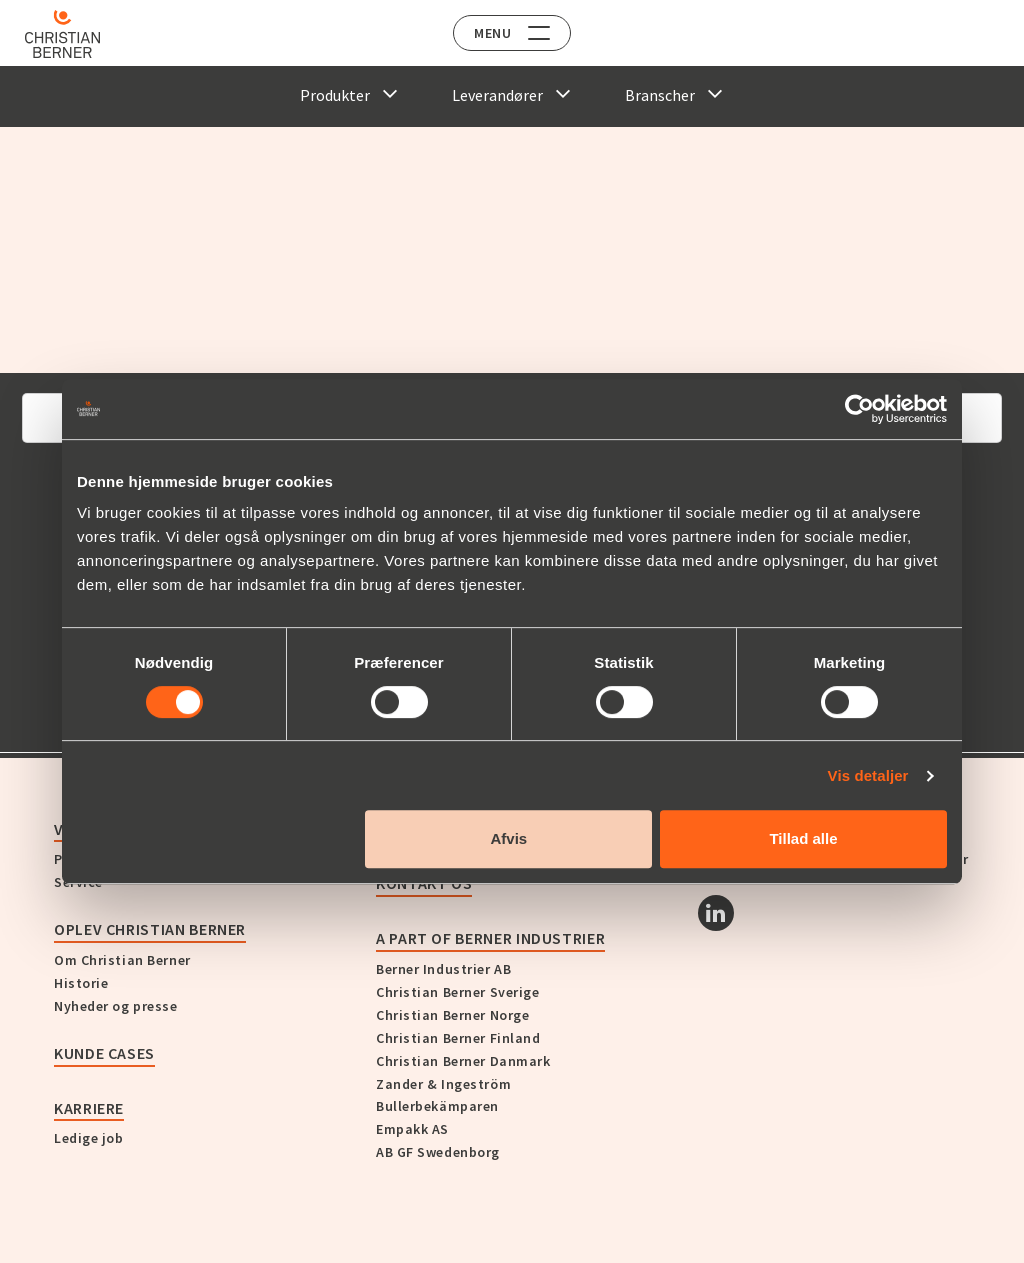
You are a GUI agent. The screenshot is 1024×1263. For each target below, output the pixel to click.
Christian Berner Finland (458, 1038)
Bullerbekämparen (437, 1106)
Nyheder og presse (116, 1006)
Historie (81, 983)
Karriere (89, 1108)
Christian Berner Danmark (463, 1061)
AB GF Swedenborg (438, 1152)
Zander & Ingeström (443, 1084)
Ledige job (89, 1138)
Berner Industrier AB (443, 969)
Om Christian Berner (122, 960)
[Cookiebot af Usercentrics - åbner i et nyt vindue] (859, 409)
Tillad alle (803, 838)
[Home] (72, 34)
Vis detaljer (868, 775)
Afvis (509, 838)
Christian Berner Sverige (457, 992)
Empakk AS (412, 1129)
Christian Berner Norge (452, 1015)
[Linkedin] (716, 913)
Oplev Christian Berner (150, 929)
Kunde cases (104, 1053)
